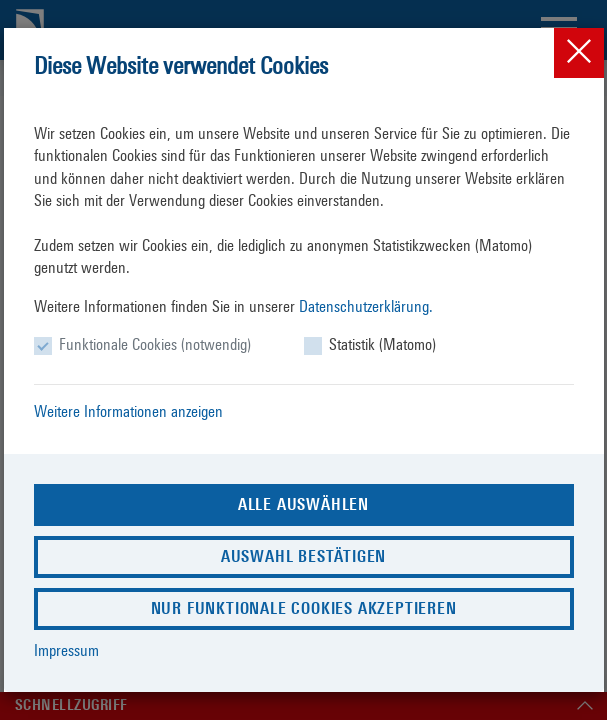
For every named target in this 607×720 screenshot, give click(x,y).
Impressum (66, 650)
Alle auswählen (303, 504)
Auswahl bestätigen (303, 556)
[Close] (579, 53)
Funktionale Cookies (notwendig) (155, 344)
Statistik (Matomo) (382, 344)
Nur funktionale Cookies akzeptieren (304, 608)
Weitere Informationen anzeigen (128, 411)
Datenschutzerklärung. (366, 306)
